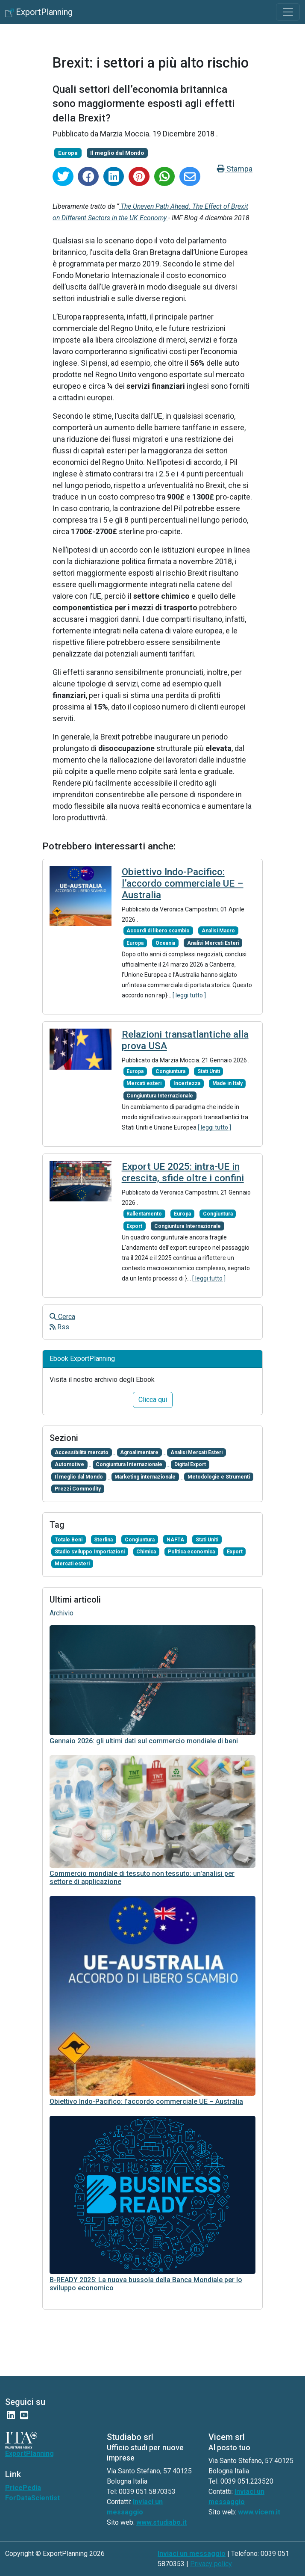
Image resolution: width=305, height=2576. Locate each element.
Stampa (234, 168)
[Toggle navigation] (288, 12)
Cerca (62, 1317)
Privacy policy (211, 2564)
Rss (59, 1327)
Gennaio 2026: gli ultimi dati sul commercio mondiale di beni (144, 1741)
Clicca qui (152, 1400)
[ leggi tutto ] (189, 995)
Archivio (61, 1613)
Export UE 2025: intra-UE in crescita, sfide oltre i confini (183, 1172)
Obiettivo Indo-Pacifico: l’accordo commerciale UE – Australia (182, 883)
